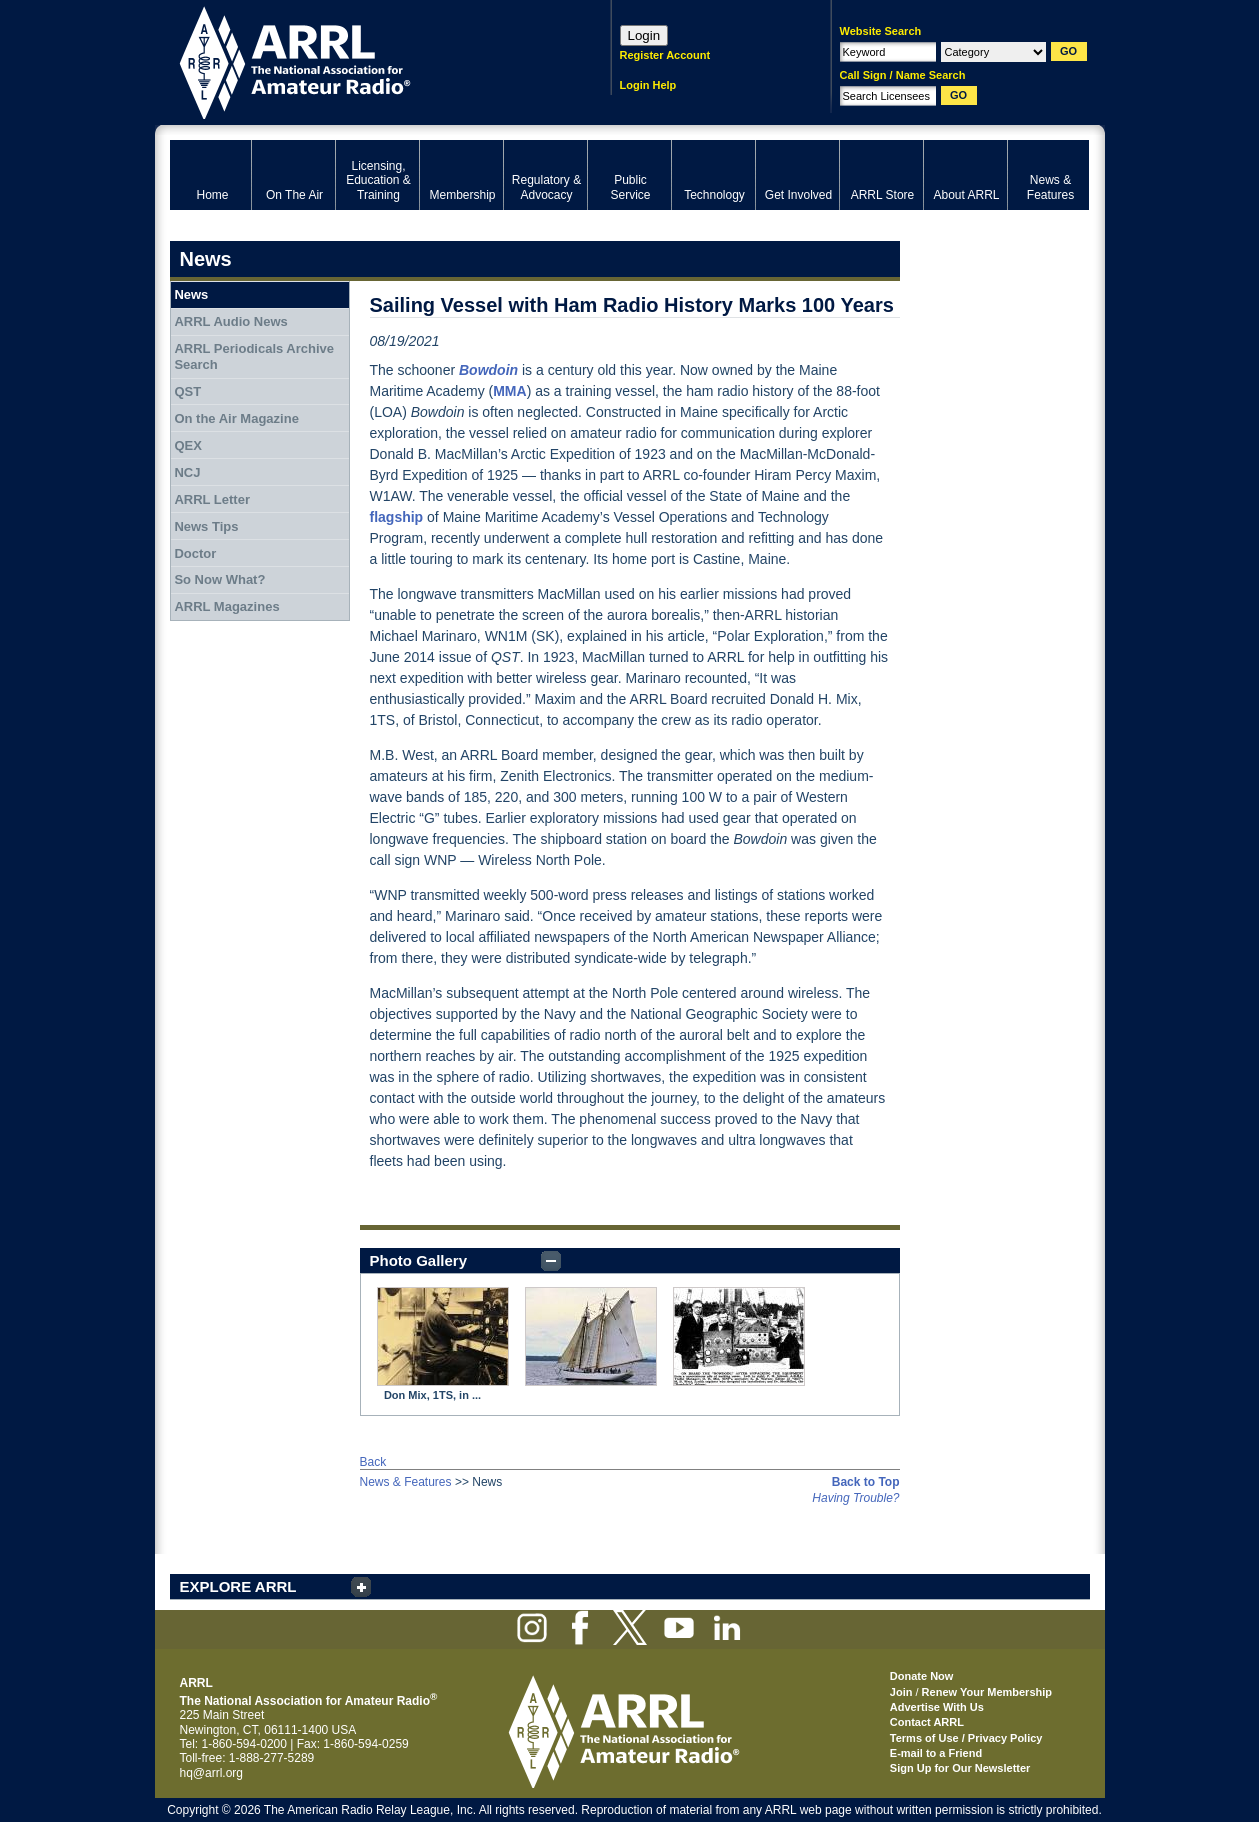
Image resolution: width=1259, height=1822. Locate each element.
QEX (187, 445)
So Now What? (219, 579)
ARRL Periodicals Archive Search (254, 356)
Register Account (665, 55)
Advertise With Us (937, 1707)
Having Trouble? (855, 1498)
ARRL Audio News (230, 321)
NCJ (187, 472)
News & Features (406, 1482)
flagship (397, 517)
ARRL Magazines (226, 606)
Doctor (195, 553)
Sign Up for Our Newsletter (960, 1768)
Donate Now (922, 1676)
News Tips (206, 526)
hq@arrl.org (212, 1773)
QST (187, 391)
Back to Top (866, 1482)
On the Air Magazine (236, 418)
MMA (509, 391)
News (191, 294)
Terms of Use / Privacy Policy (966, 1738)
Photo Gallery (419, 1260)
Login (644, 35)
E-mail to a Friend (936, 1753)
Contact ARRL (927, 1722)
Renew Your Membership (987, 1692)
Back (373, 1462)
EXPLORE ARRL (238, 1586)
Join (901, 1692)
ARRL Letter (212, 499)
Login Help (648, 85)
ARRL (364, 60)
